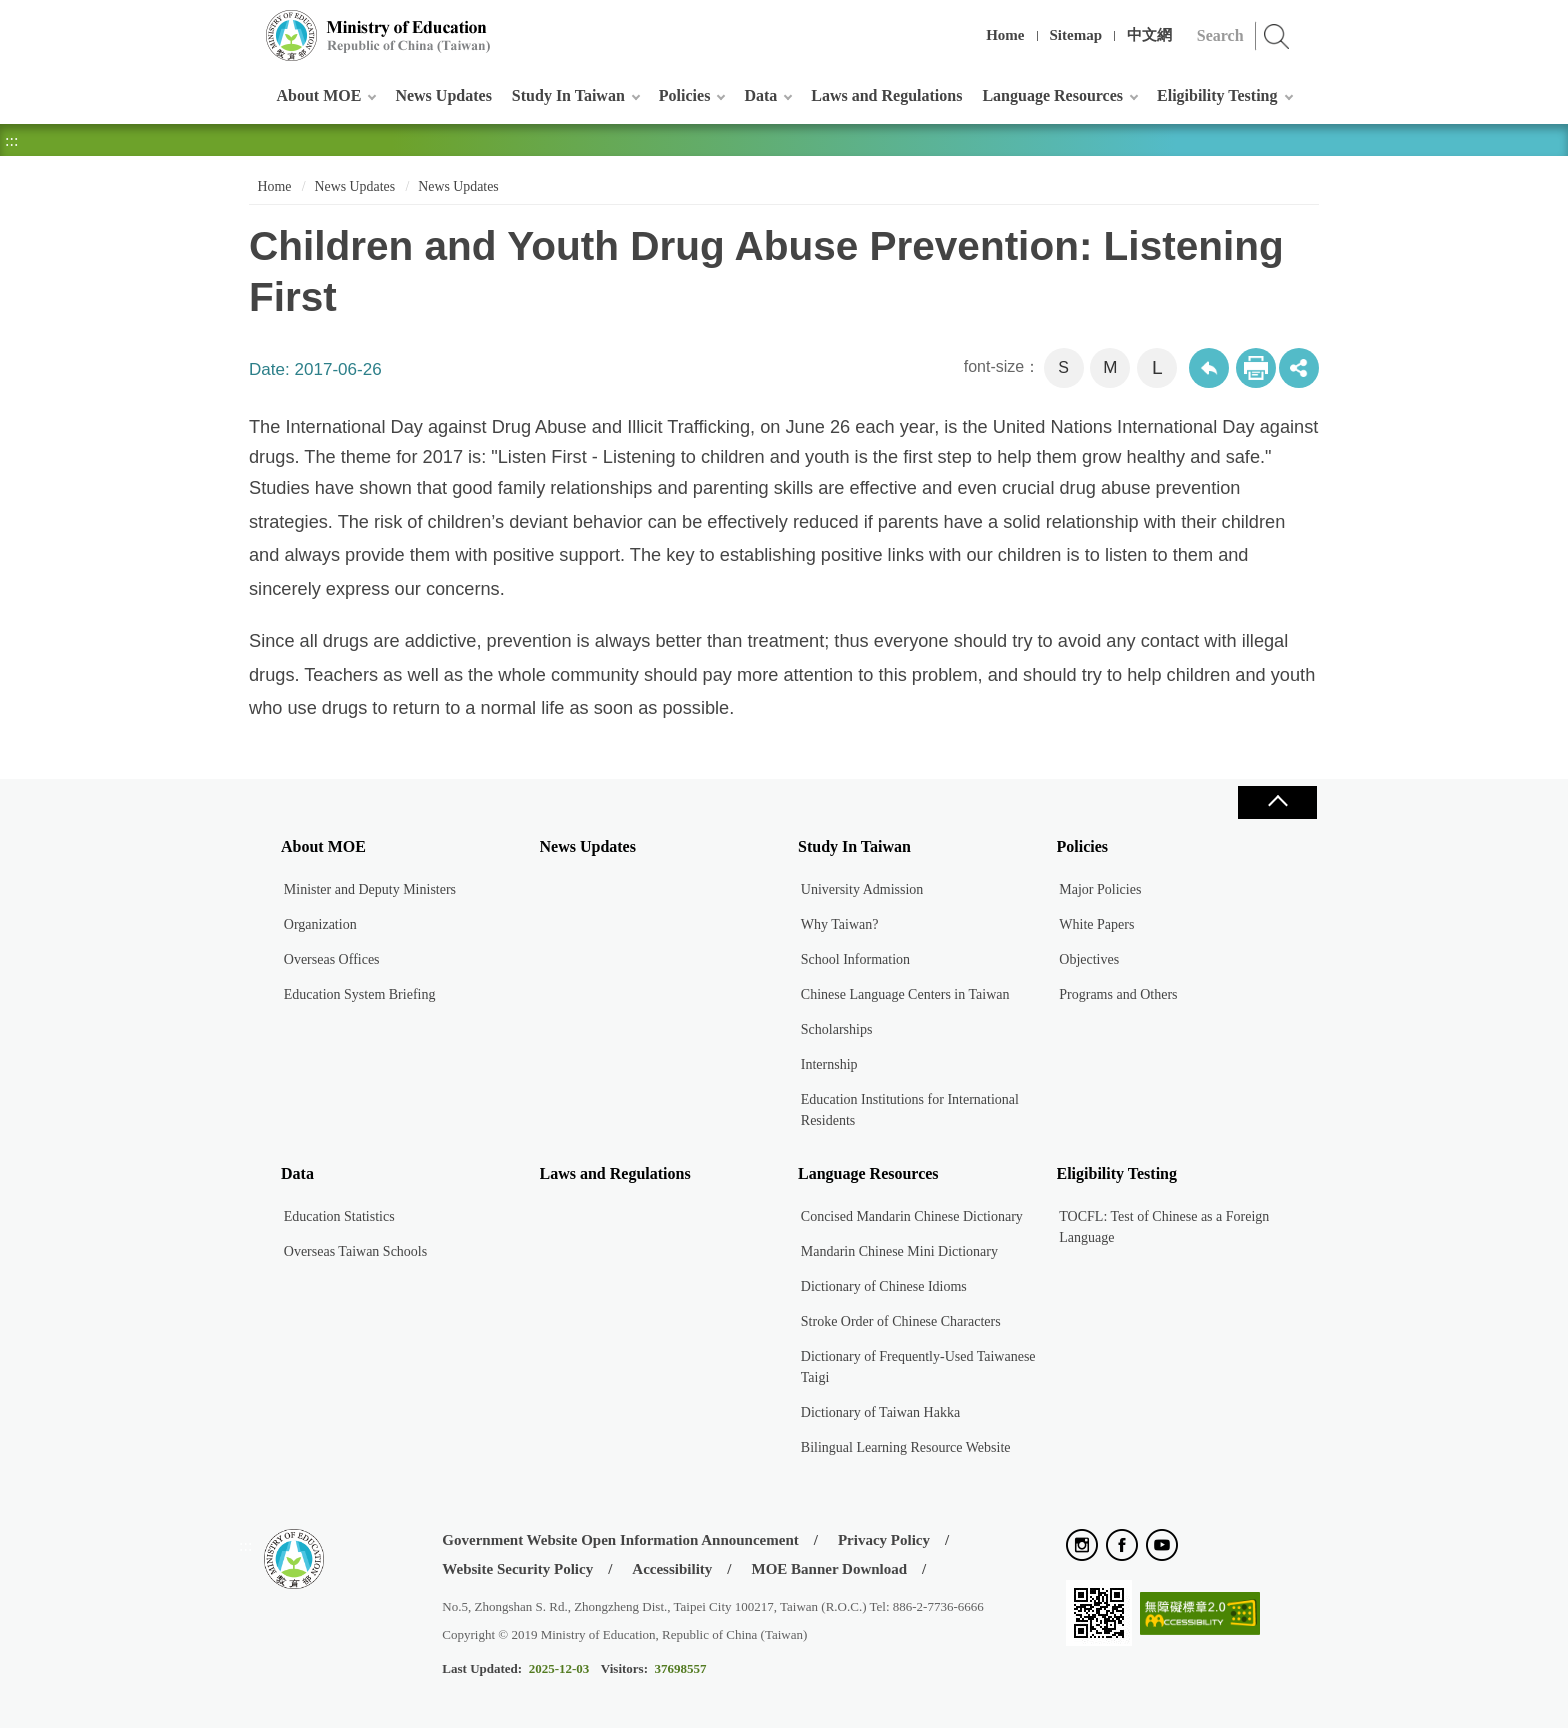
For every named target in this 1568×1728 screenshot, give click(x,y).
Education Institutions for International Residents (910, 1110)
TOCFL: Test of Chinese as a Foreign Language (1164, 1227)
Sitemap (1076, 35)
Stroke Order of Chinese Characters (901, 1321)
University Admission (862, 889)
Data (760, 95)
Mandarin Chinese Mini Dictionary (899, 1251)
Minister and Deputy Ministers (370, 889)
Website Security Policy (517, 1569)
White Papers (1096, 924)
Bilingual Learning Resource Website (906, 1447)
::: (245, 24)
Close (1277, 802)
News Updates (443, 95)
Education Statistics (339, 1216)
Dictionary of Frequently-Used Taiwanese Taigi (918, 1367)
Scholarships (837, 1029)
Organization (320, 924)
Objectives (1089, 959)
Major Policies (1100, 889)
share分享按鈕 (1299, 368)
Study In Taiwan (568, 95)
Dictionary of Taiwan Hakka (880, 1412)
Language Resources (1052, 95)
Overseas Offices (332, 959)
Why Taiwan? (840, 924)
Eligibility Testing (1217, 95)
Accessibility (672, 1569)
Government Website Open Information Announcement (620, 1540)
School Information (855, 959)
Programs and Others (1118, 994)
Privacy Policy (884, 1540)
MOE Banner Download (829, 1569)
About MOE (319, 95)
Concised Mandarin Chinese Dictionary (912, 1216)
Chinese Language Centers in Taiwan (905, 994)
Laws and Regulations (886, 95)
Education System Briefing (360, 994)
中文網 (1149, 35)
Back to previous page (1209, 368)
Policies (685, 95)
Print (1256, 368)
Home (1005, 35)
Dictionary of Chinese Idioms (884, 1286)
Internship (829, 1064)
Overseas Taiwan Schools (355, 1251)
